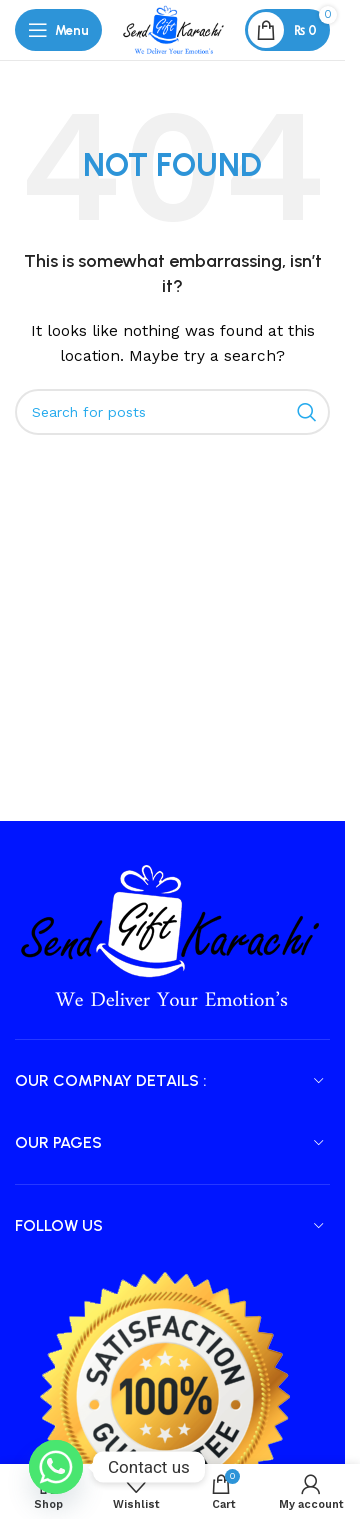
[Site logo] (173, 29)
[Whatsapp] (56, 1467)
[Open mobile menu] (58, 30)
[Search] (172, 412)
